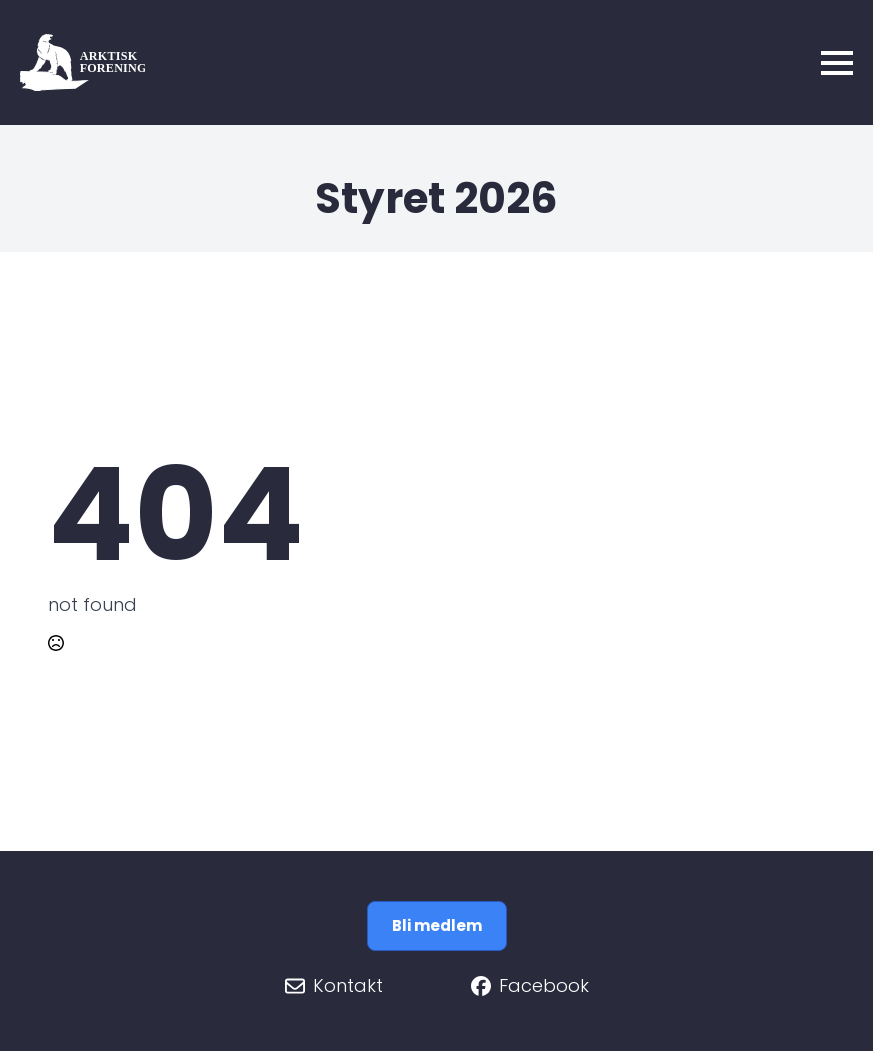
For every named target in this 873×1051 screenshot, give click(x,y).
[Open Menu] (837, 63)
